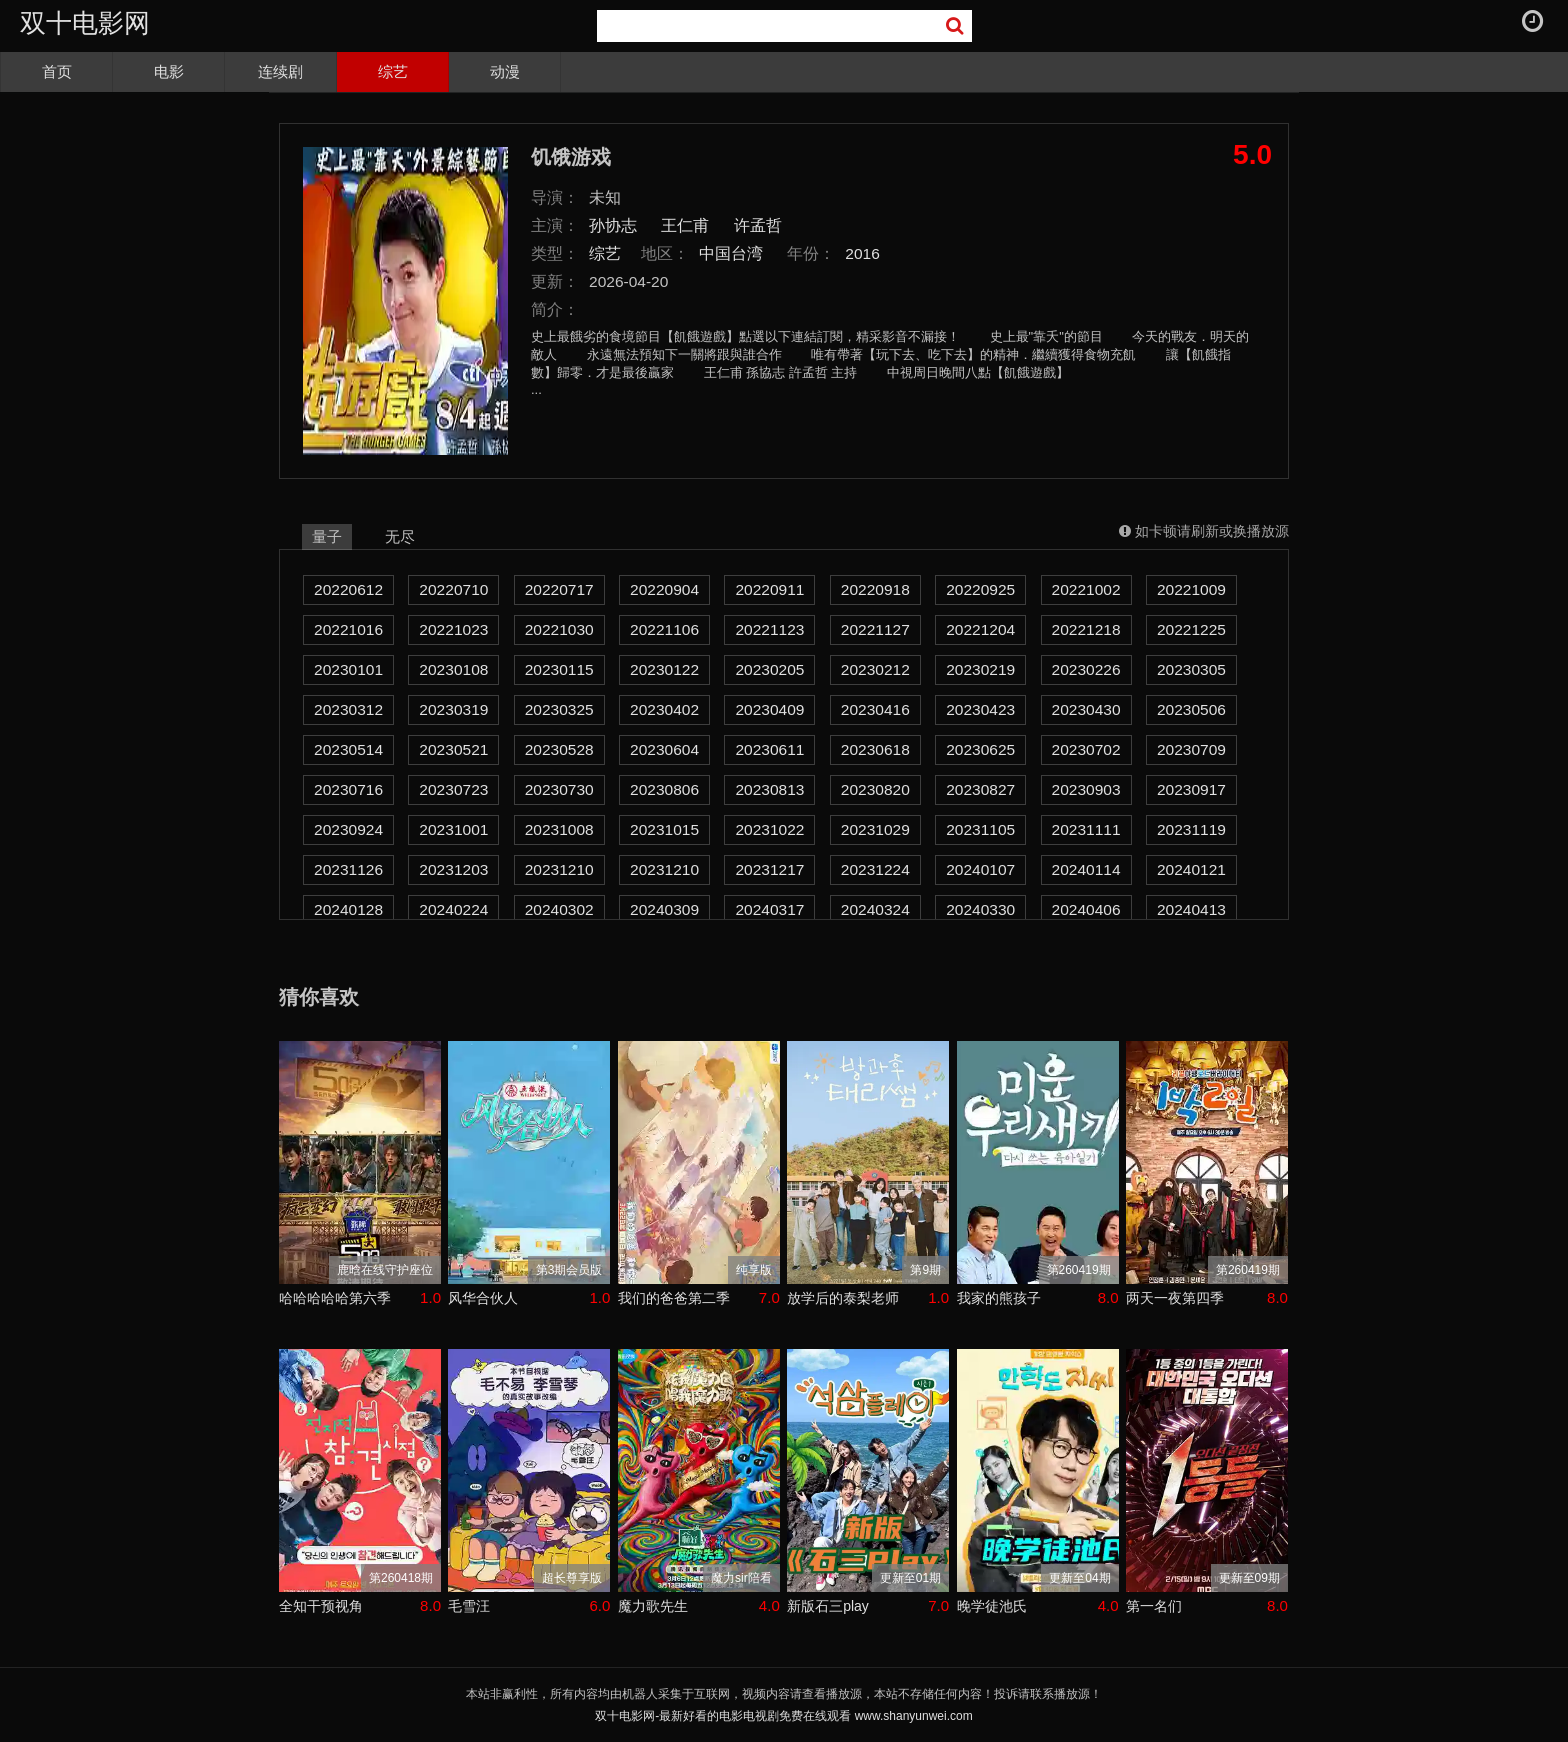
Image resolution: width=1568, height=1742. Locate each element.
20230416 (875, 709)
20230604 (664, 749)
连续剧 (280, 71)
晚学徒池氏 (992, 1606)
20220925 (980, 589)
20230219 (980, 669)
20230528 (559, 749)
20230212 (875, 669)
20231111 (1086, 829)
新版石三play (828, 1606)
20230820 (875, 789)
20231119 (1191, 829)
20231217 (769, 869)
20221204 (980, 629)
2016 (862, 253)
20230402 (664, 709)
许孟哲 (758, 225)
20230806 (664, 789)
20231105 (980, 829)
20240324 (875, 909)
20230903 (1086, 789)
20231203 (453, 869)
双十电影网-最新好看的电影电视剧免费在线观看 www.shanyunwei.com (783, 1716)
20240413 (1191, 909)
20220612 (348, 589)
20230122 (664, 669)
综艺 (393, 71)
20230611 (769, 749)
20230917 (1191, 789)
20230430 (1086, 709)
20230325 (559, 709)
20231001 (453, 829)
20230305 (1191, 669)
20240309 (664, 909)
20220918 (875, 589)
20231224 (875, 869)
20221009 (1191, 589)
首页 (57, 71)
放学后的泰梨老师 (843, 1298)
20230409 (769, 709)
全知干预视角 (321, 1606)
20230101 (348, 669)
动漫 (505, 71)
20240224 (453, 909)
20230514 (348, 749)
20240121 (1191, 869)
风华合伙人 (483, 1298)
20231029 (875, 829)
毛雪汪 (469, 1606)
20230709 (1191, 749)
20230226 (1086, 669)
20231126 (348, 869)
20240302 (559, 909)
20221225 (1191, 629)
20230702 (1086, 749)
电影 (169, 71)
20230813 (769, 789)
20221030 (559, 629)
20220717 (559, 589)
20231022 (769, 829)
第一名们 (1154, 1606)
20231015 (664, 829)
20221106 (664, 629)
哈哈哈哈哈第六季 (335, 1298)
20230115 (559, 669)
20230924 (348, 829)
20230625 (980, 749)
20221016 (348, 629)
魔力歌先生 (653, 1606)
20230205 (769, 669)
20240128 (348, 909)
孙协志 (613, 225)
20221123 (769, 629)
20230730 (559, 789)
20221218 (1086, 629)
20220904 (664, 589)
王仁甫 (685, 225)
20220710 (453, 589)
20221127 (875, 629)
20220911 (769, 589)
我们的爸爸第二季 (674, 1298)
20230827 (980, 789)
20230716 (348, 789)
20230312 (348, 709)
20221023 (453, 629)
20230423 (980, 709)
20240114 (1086, 869)
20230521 (453, 749)
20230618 (875, 749)
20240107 (980, 869)
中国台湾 (731, 253)
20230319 (453, 709)
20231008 (559, 829)
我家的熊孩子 (999, 1298)
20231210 (559, 869)
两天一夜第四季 (1175, 1298)
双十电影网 (85, 23)
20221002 (1086, 589)
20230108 (453, 669)
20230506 (1191, 709)
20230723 (453, 789)
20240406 (1086, 909)
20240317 (769, 909)
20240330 (980, 909)
